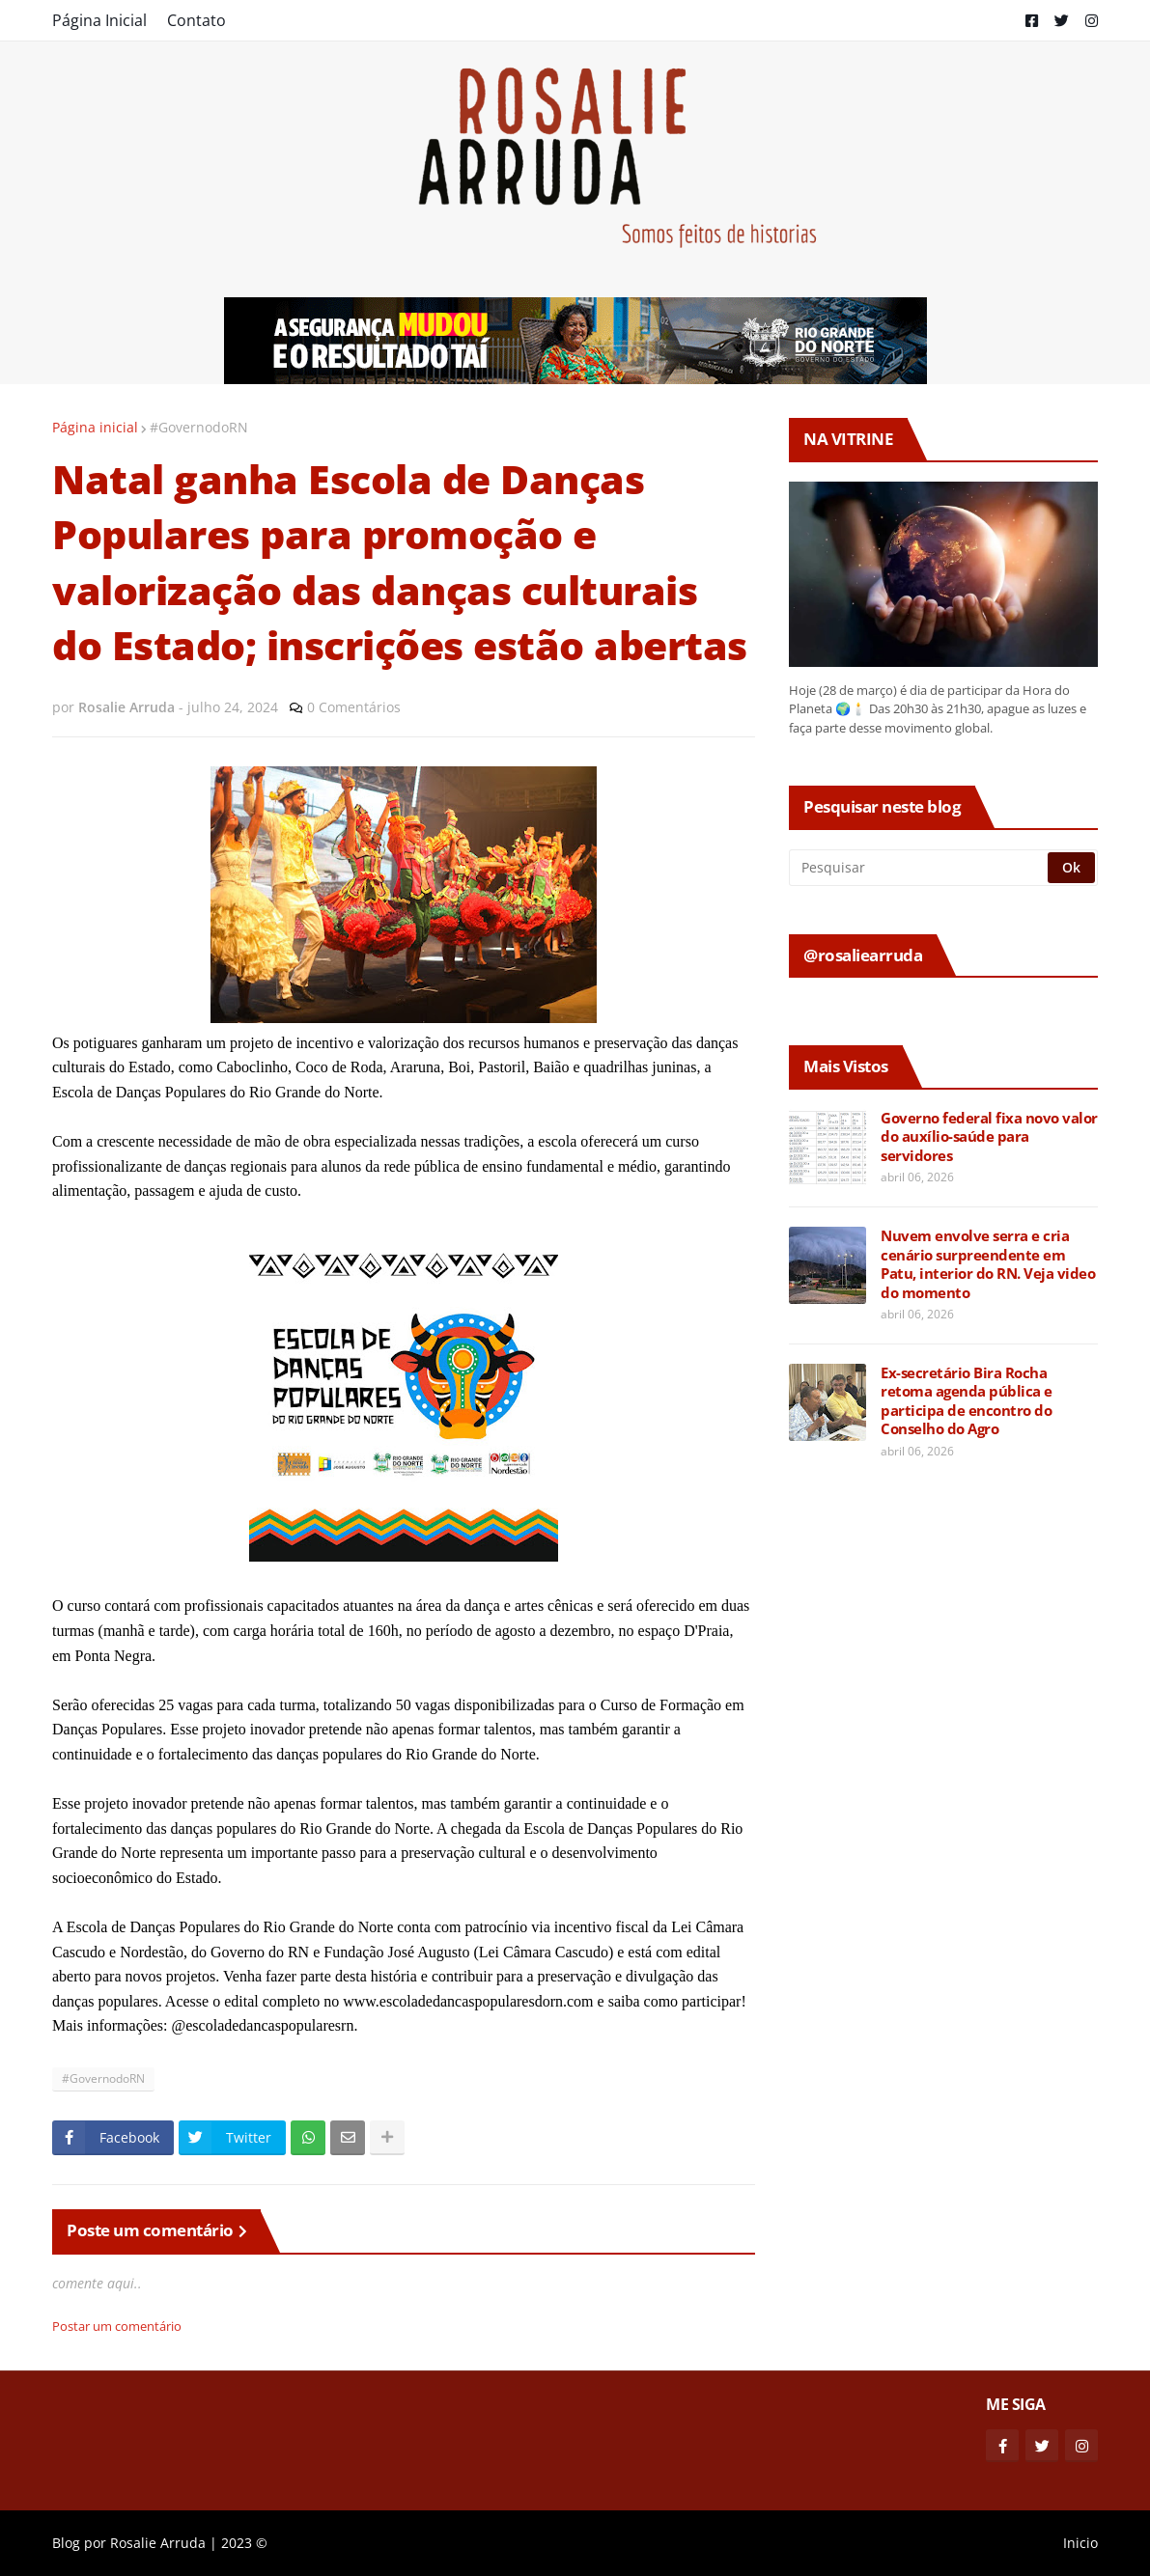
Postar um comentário (117, 2326)
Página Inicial (99, 20)
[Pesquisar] (920, 867)
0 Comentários (354, 707)
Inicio (1080, 2543)
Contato (196, 20)
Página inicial (95, 427)
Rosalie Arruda (158, 2543)
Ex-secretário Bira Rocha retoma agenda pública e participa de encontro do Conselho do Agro (966, 1401)
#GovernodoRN (199, 427)
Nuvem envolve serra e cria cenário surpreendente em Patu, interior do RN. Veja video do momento (988, 1264)
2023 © (244, 2543)
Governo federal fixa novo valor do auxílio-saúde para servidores (989, 1137)
